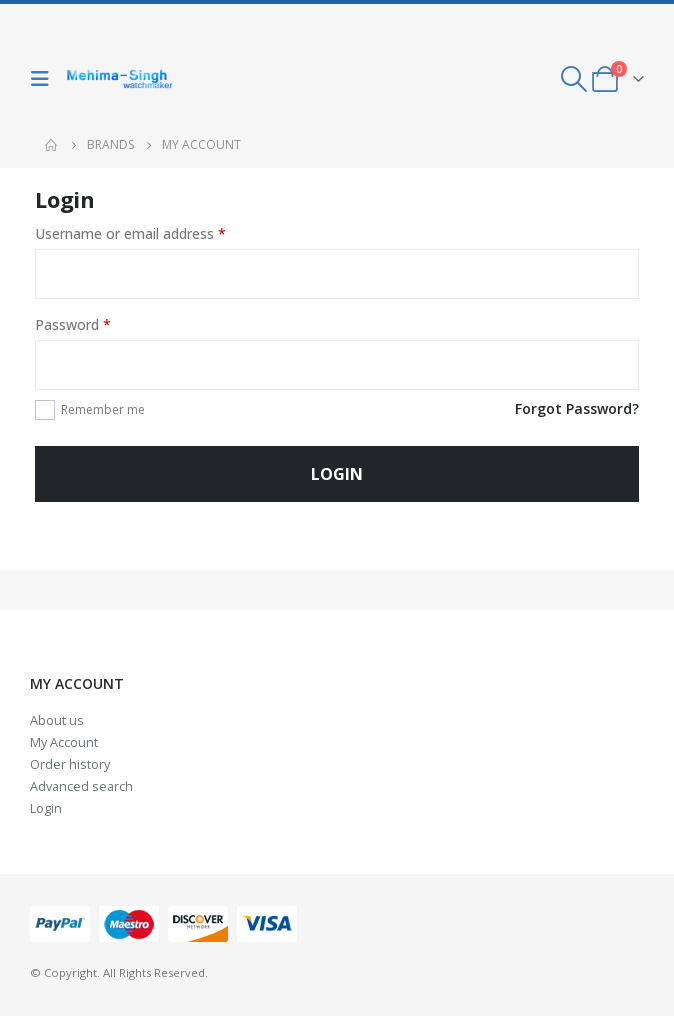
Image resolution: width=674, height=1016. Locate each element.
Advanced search (81, 786)
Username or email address (130, 233)
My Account (64, 742)
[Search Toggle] (574, 79)
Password (73, 324)
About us (57, 720)
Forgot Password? (577, 408)
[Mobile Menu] (45, 79)
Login (337, 474)
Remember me (103, 409)
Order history (70, 764)
